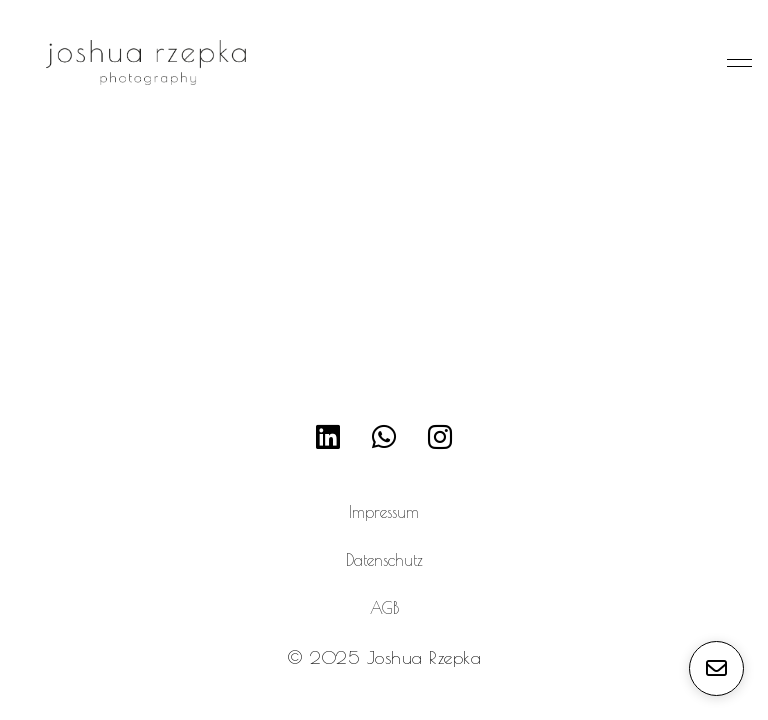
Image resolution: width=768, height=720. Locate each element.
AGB (384, 608)
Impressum (384, 512)
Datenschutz (384, 560)
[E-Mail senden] (716, 668)
